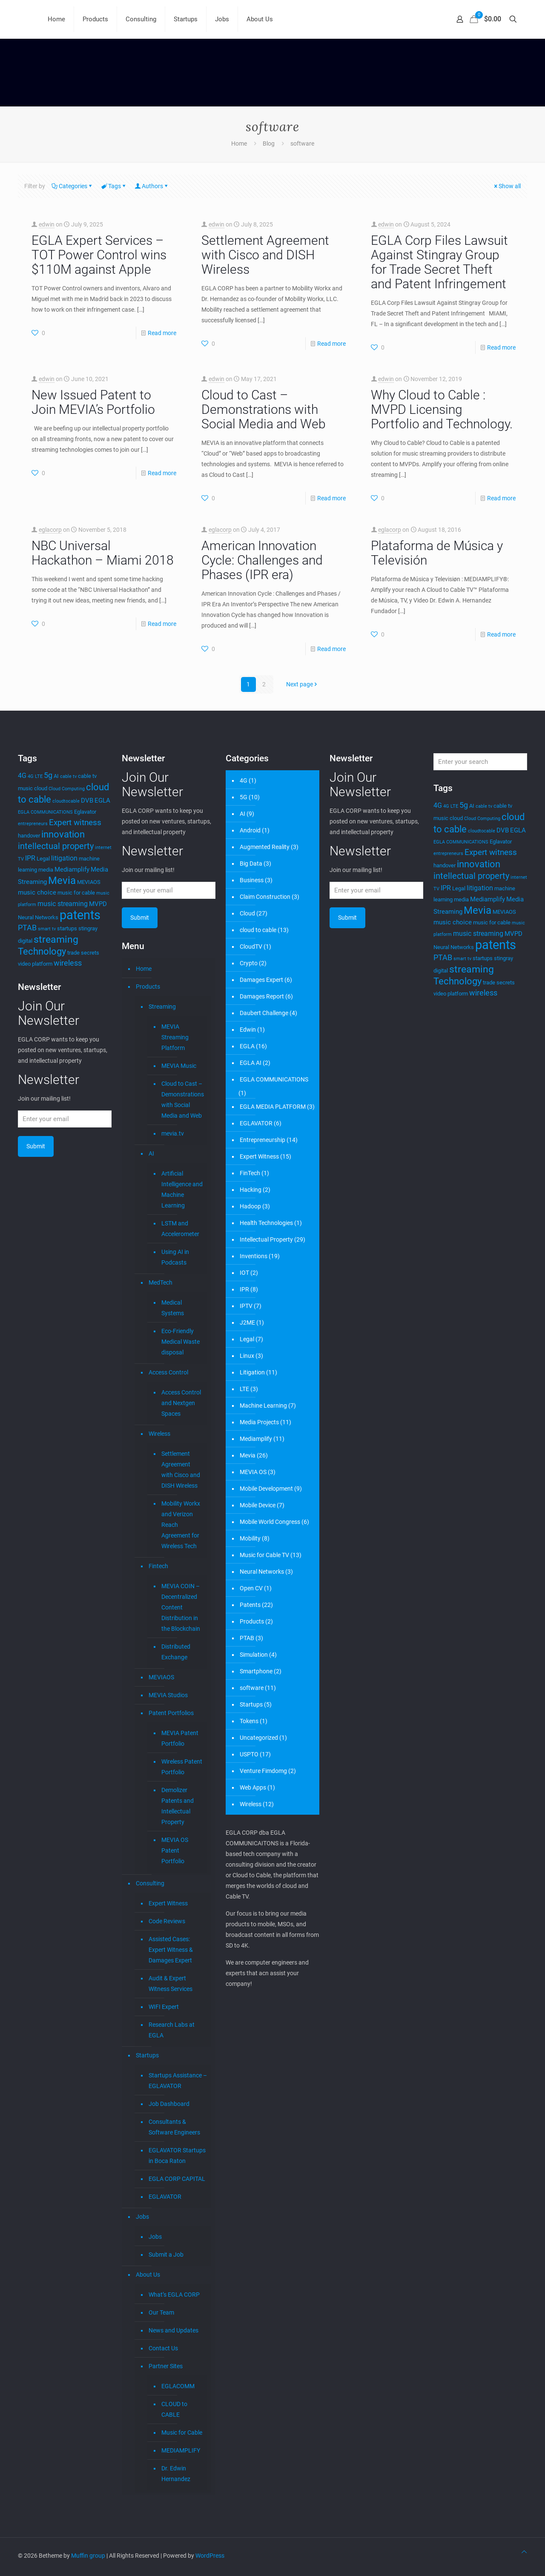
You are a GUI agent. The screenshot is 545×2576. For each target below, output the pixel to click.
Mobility (250, 1538)
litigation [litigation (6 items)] (64, 858)
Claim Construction (265, 896)
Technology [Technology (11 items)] (42, 951)
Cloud (247, 913)
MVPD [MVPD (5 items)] (98, 904)
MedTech (160, 1282)
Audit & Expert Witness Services (170, 1983)
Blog (269, 143)
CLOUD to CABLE (174, 2409)
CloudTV (251, 946)
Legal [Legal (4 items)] (43, 858)
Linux (247, 1355)
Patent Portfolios (171, 1713)
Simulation (254, 1654)
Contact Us (163, 2348)
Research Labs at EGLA (172, 2030)
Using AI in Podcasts (175, 1257)
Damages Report (262, 996)
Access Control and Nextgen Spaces (181, 1403)
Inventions (253, 1256)
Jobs (142, 2216)
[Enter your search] (480, 761)
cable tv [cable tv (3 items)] (68, 776)
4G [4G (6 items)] (22, 776)
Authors (152, 186)
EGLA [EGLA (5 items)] (102, 800)
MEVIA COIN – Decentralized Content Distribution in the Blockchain (180, 1607)
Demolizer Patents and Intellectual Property (177, 1806)
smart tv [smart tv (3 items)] (47, 929)
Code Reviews (167, 1921)
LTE (244, 1389)
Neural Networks (262, 1571)
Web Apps (253, 1787)
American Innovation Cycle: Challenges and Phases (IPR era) (262, 560)
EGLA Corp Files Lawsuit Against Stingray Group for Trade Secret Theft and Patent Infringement (439, 262)
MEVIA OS (253, 1472)
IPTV (246, 1305)
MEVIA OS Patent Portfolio (174, 1850)
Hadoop (250, 1206)
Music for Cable (181, 2432)
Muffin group (88, 2555)
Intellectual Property (266, 1239)
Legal (247, 1339)
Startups (147, 2055)
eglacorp (50, 529)
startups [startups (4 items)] (67, 928)
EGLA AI (250, 1062)
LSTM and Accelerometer (180, 1228)
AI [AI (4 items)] (56, 776)
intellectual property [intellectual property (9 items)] (56, 846)
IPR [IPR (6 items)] (30, 858)
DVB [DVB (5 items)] (87, 800)
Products (148, 986)
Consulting (150, 1883)
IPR (244, 1289)
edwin (46, 224)
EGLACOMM (178, 2386)
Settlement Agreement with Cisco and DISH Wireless (265, 255)
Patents (250, 1604)
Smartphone (256, 1671)
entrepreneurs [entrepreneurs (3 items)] (33, 823)
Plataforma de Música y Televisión (437, 553)
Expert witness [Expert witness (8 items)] (75, 822)
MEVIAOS (161, 1677)
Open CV (251, 1588)
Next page (302, 684)
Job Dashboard (169, 2103)
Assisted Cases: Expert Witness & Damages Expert (171, 1950)
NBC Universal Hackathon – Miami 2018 (103, 553)
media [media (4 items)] (45, 869)
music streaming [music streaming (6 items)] (62, 904)
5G (243, 797)
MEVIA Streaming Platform (175, 1037)
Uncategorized (259, 1737)
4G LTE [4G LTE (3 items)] (35, 776)
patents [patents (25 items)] (80, 915)
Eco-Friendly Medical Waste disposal (180, 1342)
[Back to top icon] (524, 2552)
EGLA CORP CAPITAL (177, 2178)
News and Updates (173, 2330)
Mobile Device (257, 1505)
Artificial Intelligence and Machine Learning (182, 1189)
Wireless (159, 1433)
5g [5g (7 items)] (48, 775)
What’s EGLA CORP (174, 2294)
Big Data (251, 863)
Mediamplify (256, 1438)
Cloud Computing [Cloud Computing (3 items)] (67, 789)
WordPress (209, 2555)
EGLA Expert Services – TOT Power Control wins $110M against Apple (99, 255)
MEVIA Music (178, 1065)
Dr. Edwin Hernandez (175, 2473)
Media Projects (259, 1422)
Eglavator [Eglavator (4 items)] (85, 812)
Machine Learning (263, 1405)
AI (151, 1153)
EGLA (247, 1046)
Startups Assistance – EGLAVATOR (178, 2080)
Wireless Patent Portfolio (181, 1767)
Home (239, 143)
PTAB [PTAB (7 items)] (27, 928)
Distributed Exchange (175, 1652)
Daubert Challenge (264, 1013)
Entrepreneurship (262, 1139)
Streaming (162, 1006)
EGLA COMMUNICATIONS (274, 1079)
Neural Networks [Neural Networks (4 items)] (38, 917)
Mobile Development (266, 1488)
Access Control (168, 1372)
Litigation (252, 1372)
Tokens (249, 1721)
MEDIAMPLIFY (180, 2450)
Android (250, 830)
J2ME (247, 1322)
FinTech (250, 1173)
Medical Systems (172, 1308)
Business (252, 880)
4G (243, 780)
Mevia (247, 1455)
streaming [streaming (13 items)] (56, 939)
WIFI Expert (164, 2006)
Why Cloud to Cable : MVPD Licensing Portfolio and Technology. (442, 409)
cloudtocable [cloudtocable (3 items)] (66, 801)
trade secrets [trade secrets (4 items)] (83, 953)
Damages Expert (261, 979)
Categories (72, 186)
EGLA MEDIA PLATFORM (273, 1106)
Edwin (248, 1029)
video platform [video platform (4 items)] (35, 964)
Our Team (161, 2312)
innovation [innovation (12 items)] (63, 834)
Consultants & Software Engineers (174, 2127)
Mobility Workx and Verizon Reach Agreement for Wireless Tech (180, 1524)
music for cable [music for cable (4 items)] (76, 892)
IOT (244, 1272)
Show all (507, 186)
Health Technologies (266, 1222)
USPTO (249, 1754)
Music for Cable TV (264, 1555)
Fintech (158, 1566)
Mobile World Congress (270, 1521)
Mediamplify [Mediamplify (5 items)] (71, 869)
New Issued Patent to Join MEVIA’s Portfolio (93, 402)
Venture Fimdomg (263, 1770)
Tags (114, 186)
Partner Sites (166, 2366)
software (302, 143)
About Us (148, 2274)
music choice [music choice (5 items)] (37, 892)
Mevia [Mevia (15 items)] (62, 880)
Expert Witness (168, 1903)
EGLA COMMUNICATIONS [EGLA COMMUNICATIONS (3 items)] (45, 812)
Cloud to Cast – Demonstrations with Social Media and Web (263, 409)
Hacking (250, 1189)
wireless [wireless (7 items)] (68, 963)
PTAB (247, 1638)
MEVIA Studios (168, 1695)
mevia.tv (172, 1133)
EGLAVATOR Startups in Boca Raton (177, 2155)
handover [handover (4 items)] (29, 835)
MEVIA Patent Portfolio (179, 1738)
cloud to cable (258, 930)
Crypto (249, 963)
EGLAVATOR (165, 2196)
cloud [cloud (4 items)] (40, 788)
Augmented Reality (265, 846)
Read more (162, 333)
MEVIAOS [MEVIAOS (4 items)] (88, 882)
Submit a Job (166, 2254)
